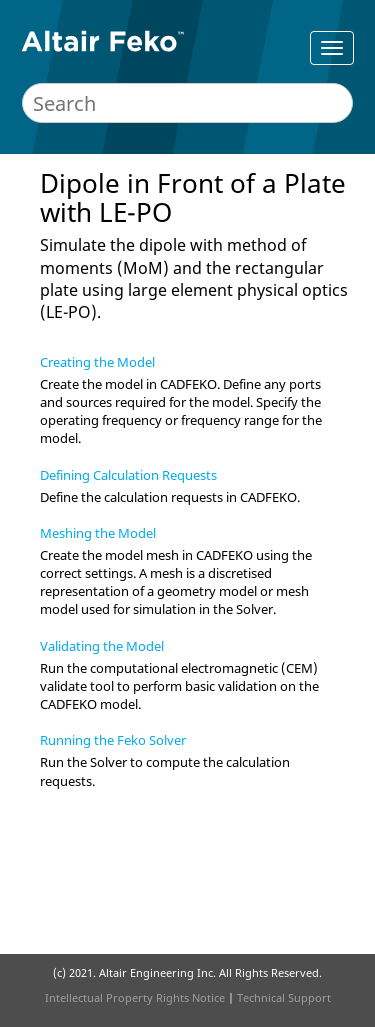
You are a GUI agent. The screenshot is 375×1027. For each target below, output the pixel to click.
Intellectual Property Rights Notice (135, 997)
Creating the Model (97, 362)
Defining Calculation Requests (128, 475)
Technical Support (284, 997)
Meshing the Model (98, 533)
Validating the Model (102, 646)
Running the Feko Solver (113, 740)
